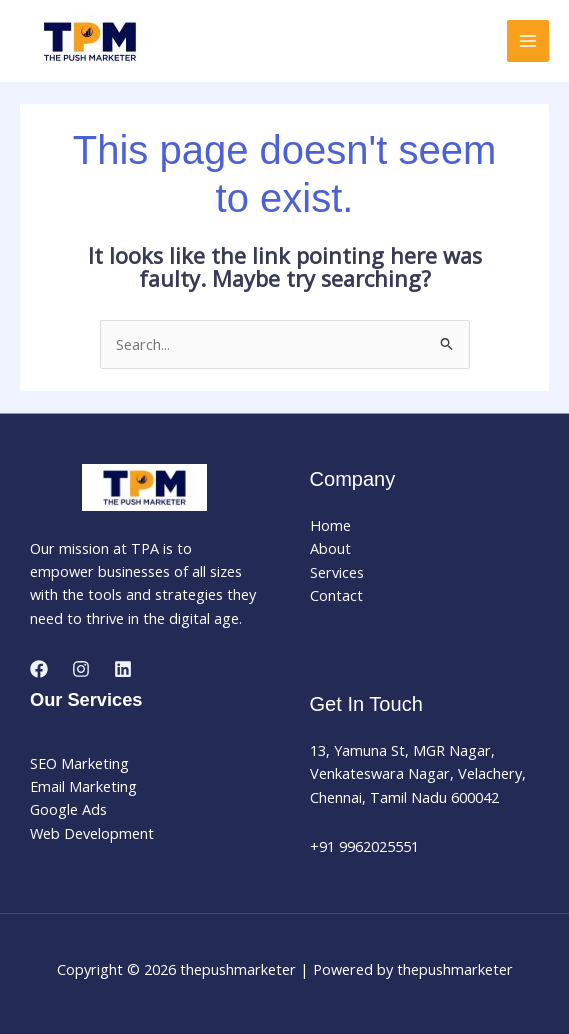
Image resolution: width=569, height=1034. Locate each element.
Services (337, 572)
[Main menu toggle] (528, 41)
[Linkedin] (123, 669)
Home (330, 525)
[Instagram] (81, 669)
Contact (336, 595)
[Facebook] (39, 669)
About (330, 548)
